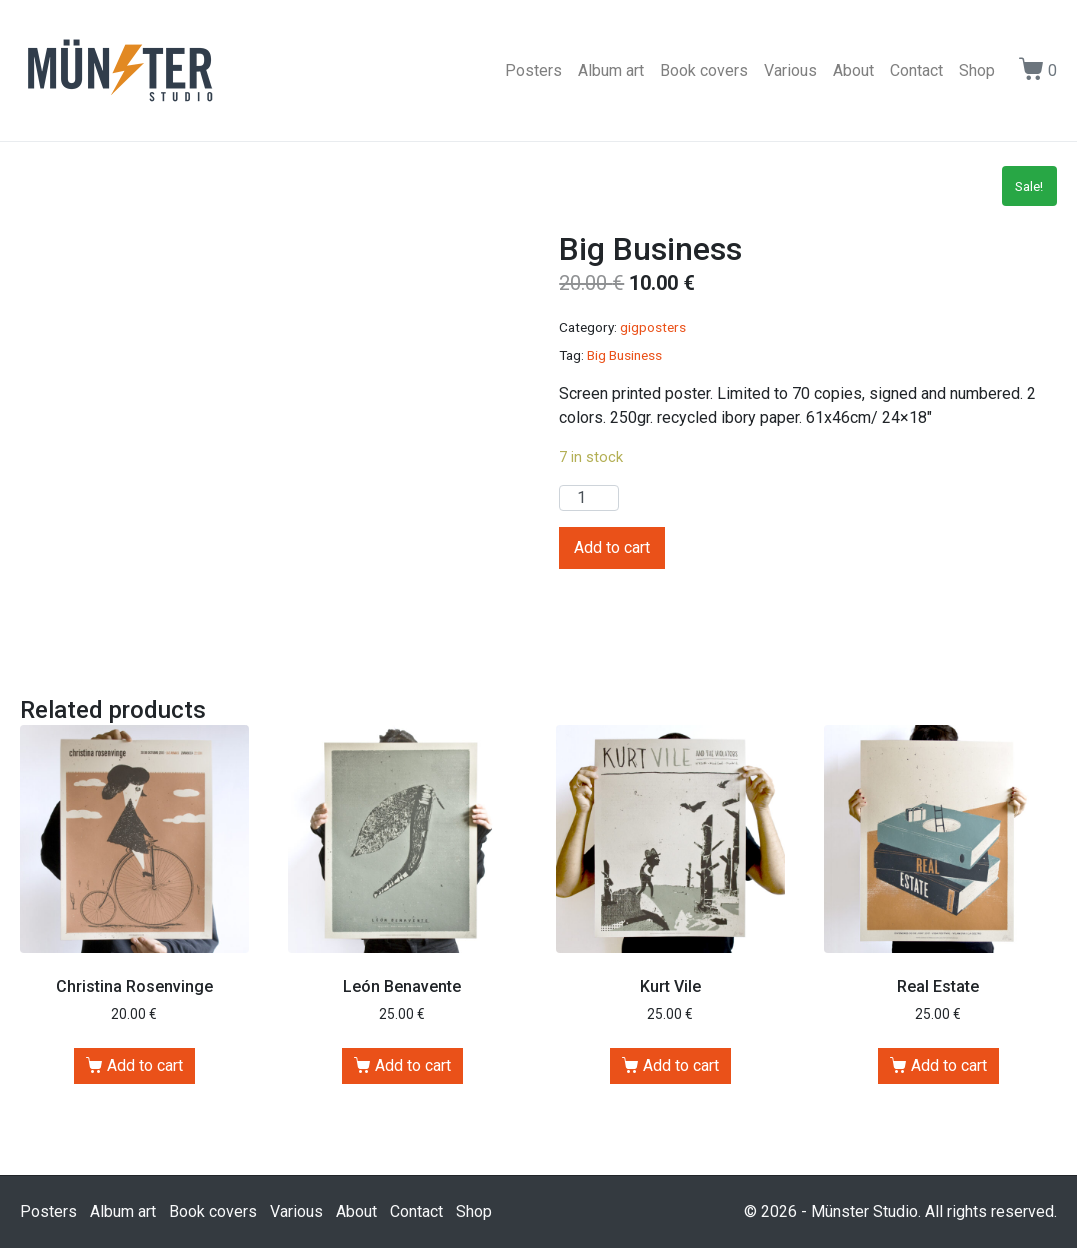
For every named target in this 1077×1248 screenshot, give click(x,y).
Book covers (704, 70)
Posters (533, 70)
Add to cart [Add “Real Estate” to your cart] (949, 1065)
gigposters (653, 327)
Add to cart (612, 547)
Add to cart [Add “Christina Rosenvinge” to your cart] (145, 1065)
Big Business (624, 355)
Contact (916, 70)
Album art (611, 70)
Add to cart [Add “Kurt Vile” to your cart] (681, 1065)
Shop (977, 70)
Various (790, 70)
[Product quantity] (589, 498)
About (853, 70)
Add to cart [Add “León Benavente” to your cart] (413, 1065)
